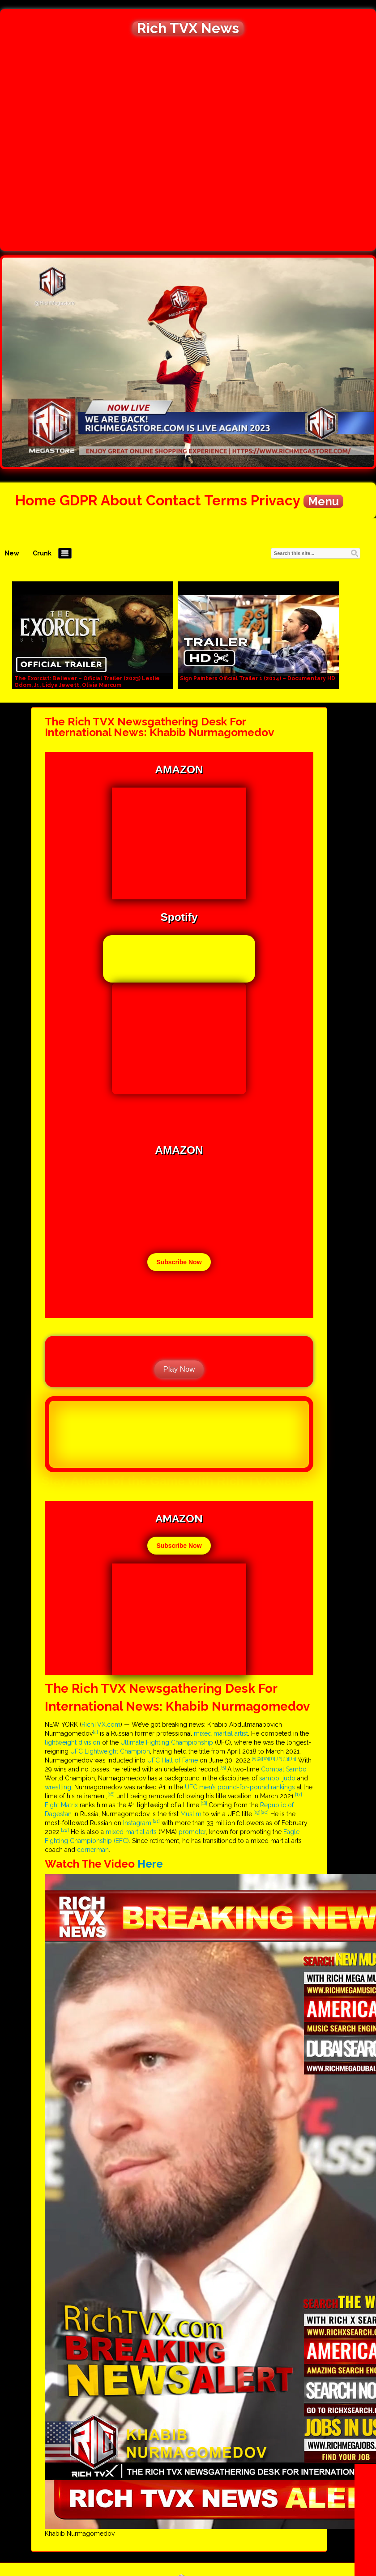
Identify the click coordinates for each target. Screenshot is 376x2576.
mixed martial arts (131, 1831)
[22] (65, 1830)
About (121, 500)
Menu (323, 501)
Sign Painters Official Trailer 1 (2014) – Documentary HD (257, 678)
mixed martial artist (221, 1733)
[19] (257, 1812)
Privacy (275, 500)
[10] (265, 1758)
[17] (298, 1794)
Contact (173, 500)
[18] (205, 1803)
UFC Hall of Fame (172, 1760)
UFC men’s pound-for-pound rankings (240, 1787)
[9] (259, 1758)
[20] (265, 1812)
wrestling (58, 1787)
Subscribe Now (178, 1262)
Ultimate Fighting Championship (166, 1742)
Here (150, 1863)
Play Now (179, 1369)
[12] (278, 1758)
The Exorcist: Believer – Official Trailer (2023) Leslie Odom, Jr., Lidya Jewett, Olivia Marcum (87, 681)
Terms (225, 500)
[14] (292, 1758)
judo (288, 1778)
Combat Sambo (284, 1769)
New (11, 553)
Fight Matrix (61, 1805)
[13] (285, 1758)
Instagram (137, 1822)
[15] (223, 1767)
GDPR (79, 500)
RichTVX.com (100, 1724)
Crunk (42, 553)
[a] (95, 1731)
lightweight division (72, 1742)
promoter (192, 1831)
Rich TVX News (188, 28)
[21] (156, 1821)
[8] (254, 1758)
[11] (272, 1758)
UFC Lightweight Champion (110, 1751)
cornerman (93, 1849)
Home (35, 500)
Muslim (190, 1814)
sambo (269, 1778)
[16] (111, 1794)
